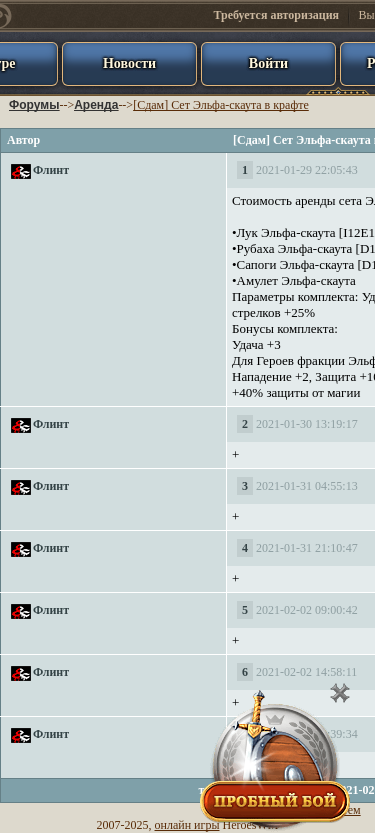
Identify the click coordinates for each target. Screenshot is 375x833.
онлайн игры (187, 825)
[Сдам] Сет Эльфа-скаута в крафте (221, 105)
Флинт (51, 170)
